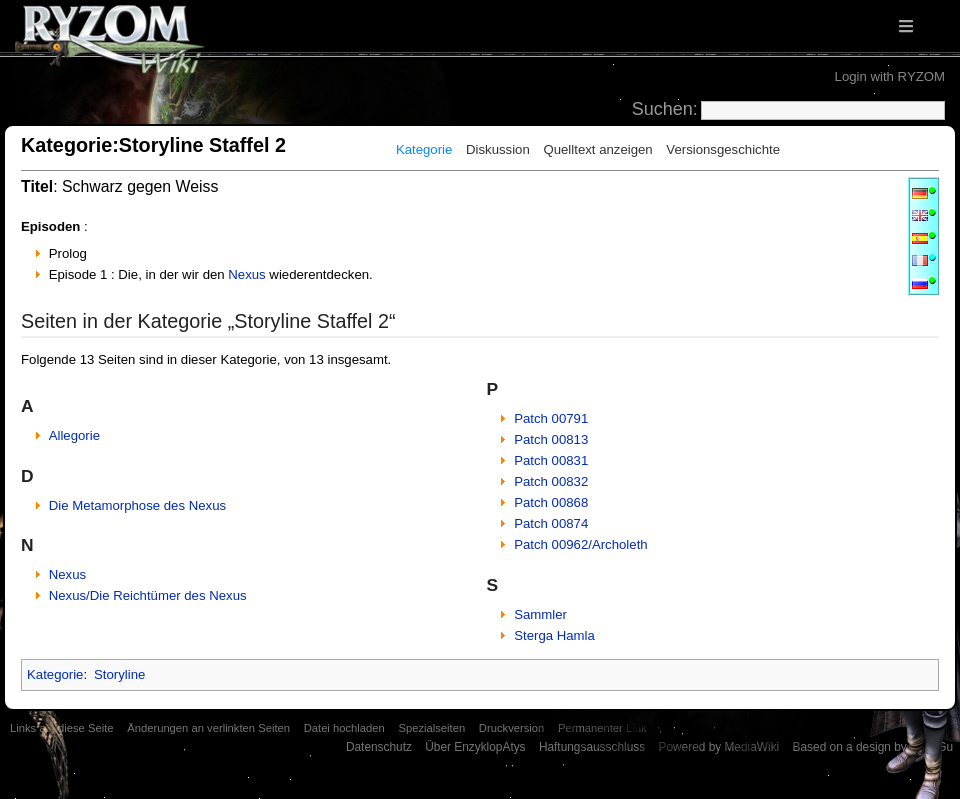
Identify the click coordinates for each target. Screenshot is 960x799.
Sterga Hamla (554, 635)
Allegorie (74, 435)
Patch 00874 (551, 523)
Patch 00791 (551, 418)
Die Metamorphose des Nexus (137, 505)
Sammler (540, 614)
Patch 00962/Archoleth (580, 544)
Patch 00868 (551, 502)
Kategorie (424, 149)
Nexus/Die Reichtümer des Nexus (148, 595)
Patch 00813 (551, 439)
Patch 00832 (551, 481)
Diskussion (498, 149)
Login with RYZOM (890, 76)
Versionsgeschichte (723, 149)
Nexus (246, 274)
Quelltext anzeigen (597, 149)
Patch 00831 (551, 460)
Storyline (119, 674)
